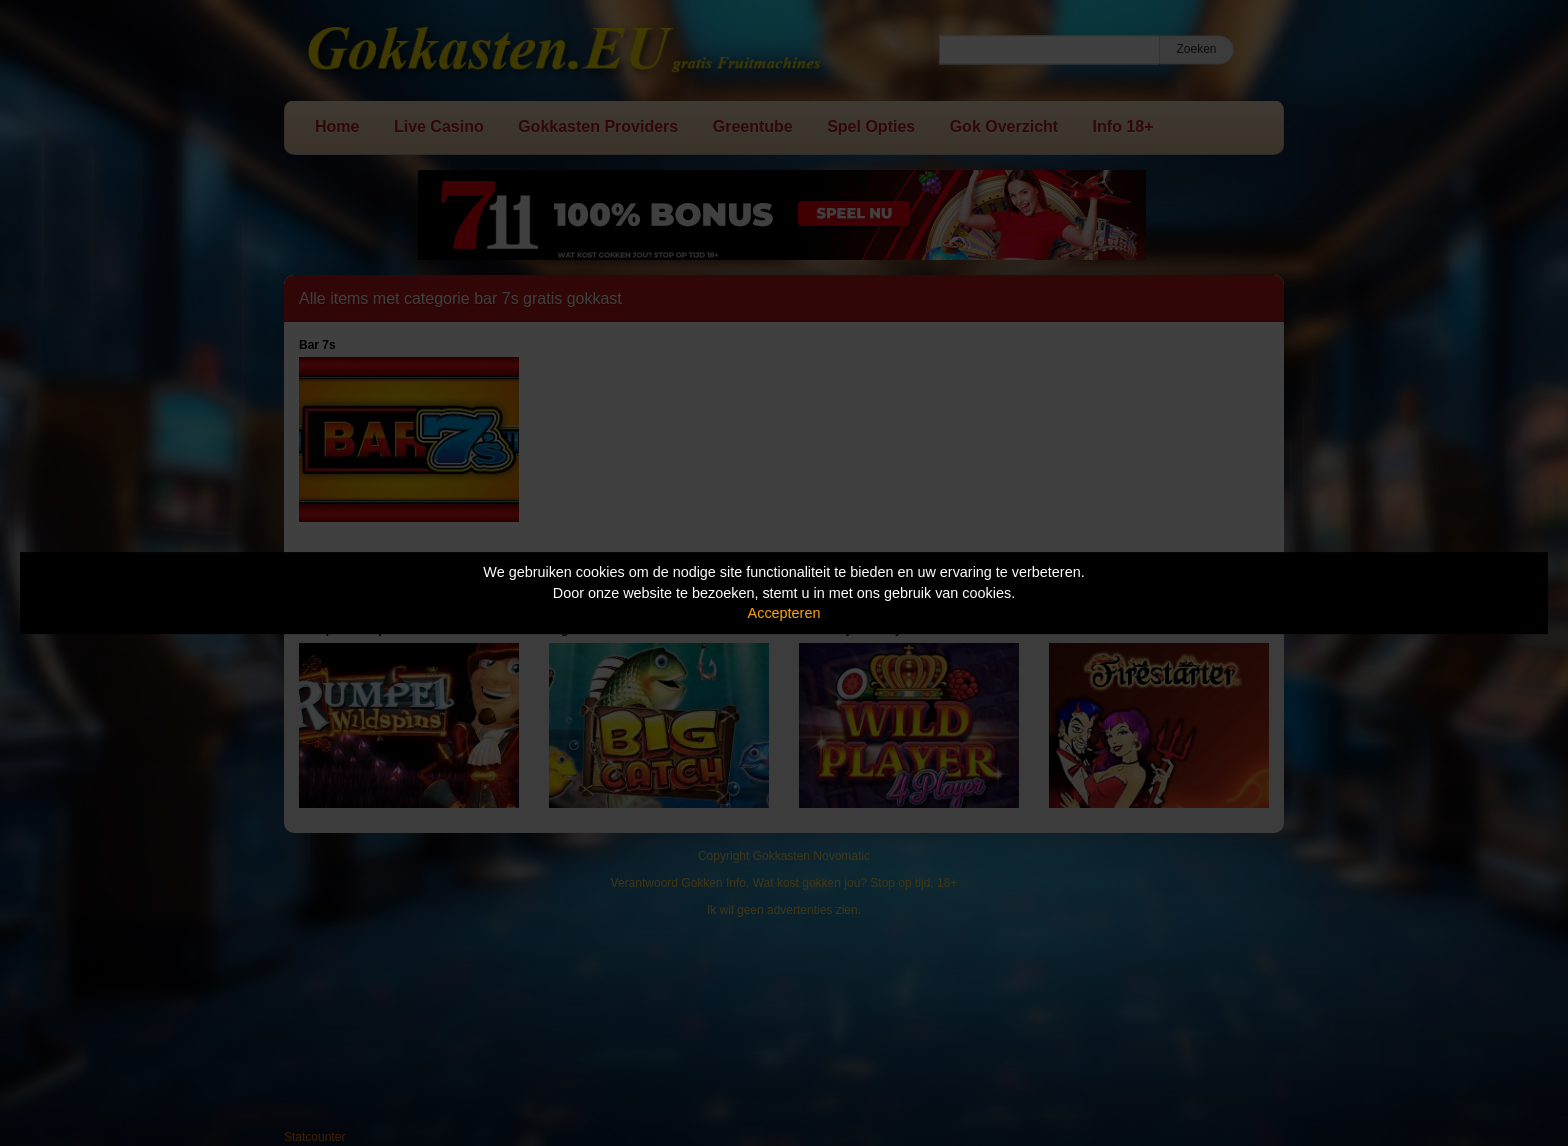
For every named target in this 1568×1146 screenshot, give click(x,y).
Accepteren (784, 613)
